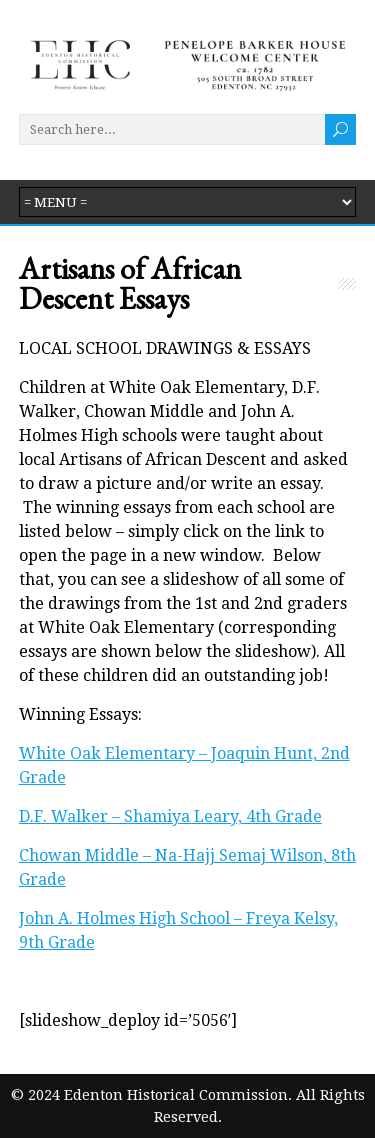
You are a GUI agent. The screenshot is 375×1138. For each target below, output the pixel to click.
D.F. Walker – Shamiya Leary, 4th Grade (170, 816)
